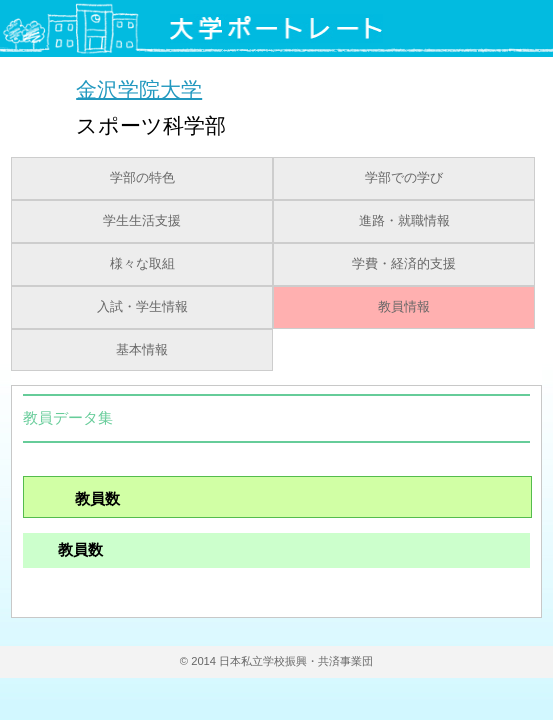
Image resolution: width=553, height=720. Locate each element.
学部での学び (404, 178)
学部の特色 (142, 178)
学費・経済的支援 (404, 264)
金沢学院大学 (139, 88)
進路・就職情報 (404, 221)
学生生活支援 (142, 221)
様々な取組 (142, 264)
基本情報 (142, 350)
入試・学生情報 (142, 307)
